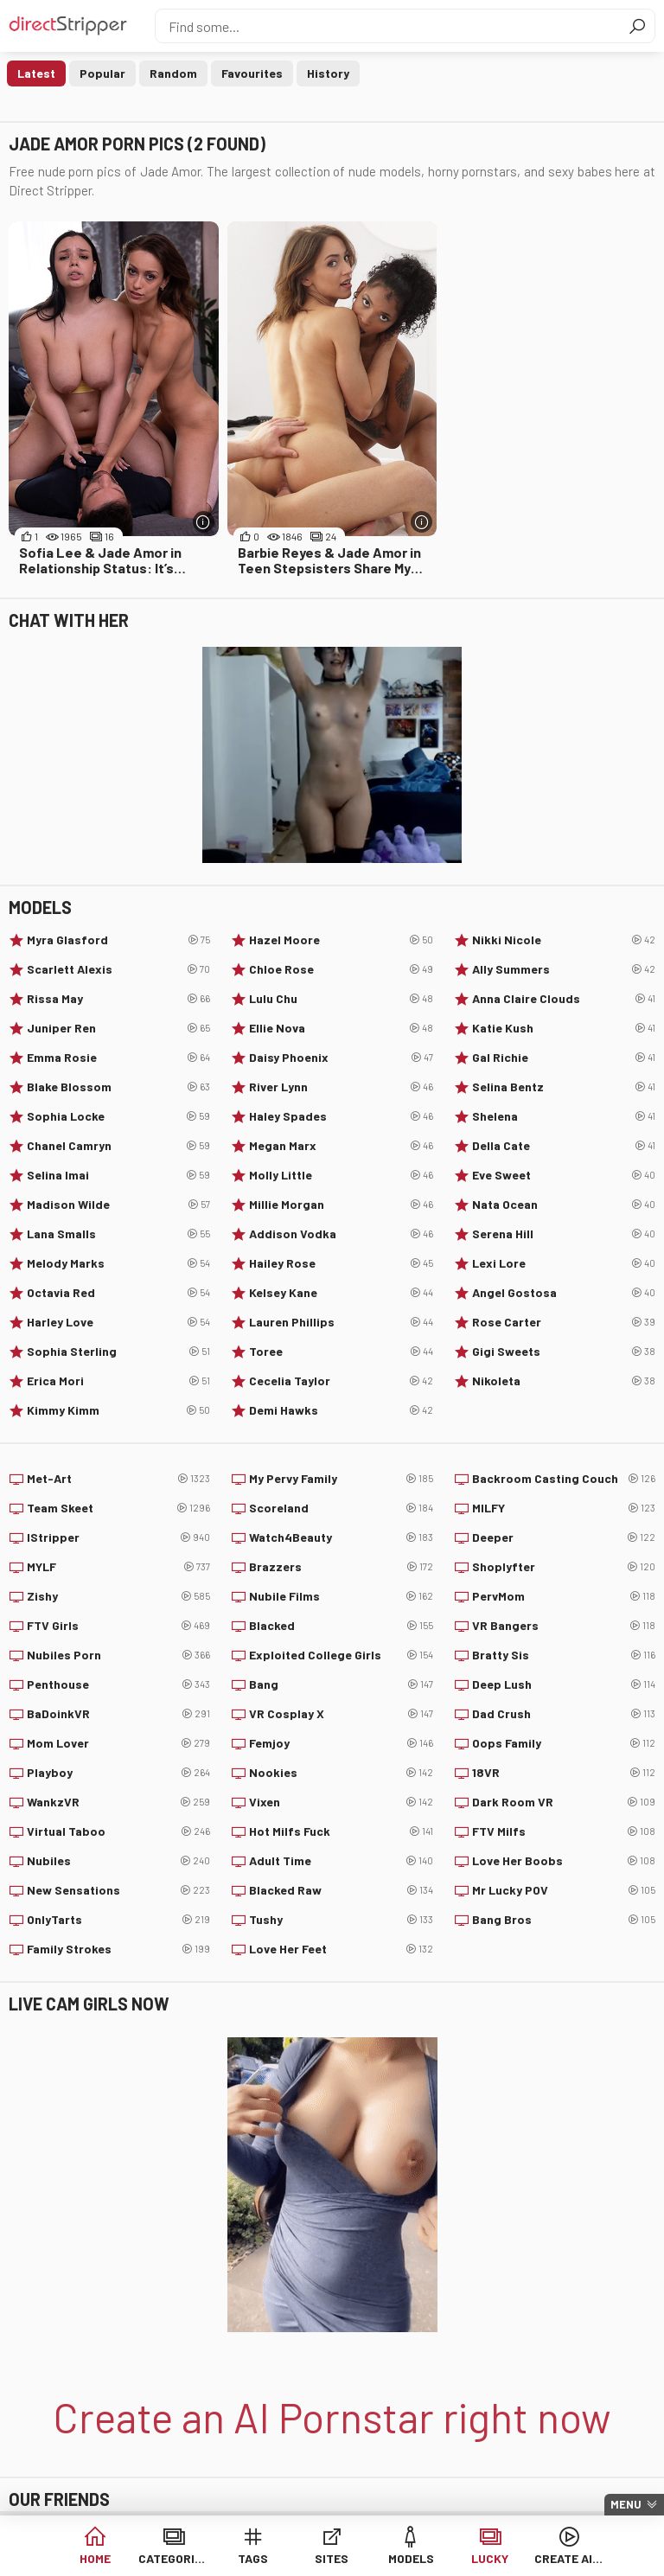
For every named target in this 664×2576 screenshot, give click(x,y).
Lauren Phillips (340, 1322)
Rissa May (118, 998)
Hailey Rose (340, 1263)
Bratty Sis (563, 1655)
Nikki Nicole (563, 940)
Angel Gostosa (563, 1292)
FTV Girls (118, 1625)
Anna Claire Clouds (563, 998)
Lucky (489, 2558)
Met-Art (118, 1478)
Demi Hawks (340, 1410)
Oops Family (563, 1743)
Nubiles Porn (118, 1655)
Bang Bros (563, 1919)
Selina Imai (118, 1175)
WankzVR (118, 1802)
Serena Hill (563, 1234)
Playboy (118, 1772)
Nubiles (118, 1861)
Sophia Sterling (118, 1351)
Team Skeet (118, 1508)
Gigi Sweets (563, 1351)
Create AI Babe (569, 2558)
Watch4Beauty (340, 1537)
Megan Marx (340, 1145)
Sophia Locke (118, 1116)
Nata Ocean (563, 1204)
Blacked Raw (340, 1890)
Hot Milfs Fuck (340, 1831)
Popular (102, 73)
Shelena (563, 1116)
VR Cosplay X (340, 1713)
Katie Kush (563, 1028)
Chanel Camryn (118, 1145)
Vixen (340, 1802)
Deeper (563, 1537)
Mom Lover (118, 1743)
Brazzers (340, 1566)
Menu (626, 2504)
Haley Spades (340, 1116)
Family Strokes (118, 1949)
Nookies (340, 1772)
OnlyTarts (118, 1919)
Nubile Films (340, 1596)
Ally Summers (563, 969)
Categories (173, 2558)
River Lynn (340, 1087)
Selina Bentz (563, 1087)
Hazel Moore (340, 940)
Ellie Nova (340, 1028)
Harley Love (118, 1322)
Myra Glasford (118, 940)
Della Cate (563, 1145)
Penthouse (118, 1684)
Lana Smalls (118, 1234)
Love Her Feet (340, 1949)
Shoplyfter (563, 1566)
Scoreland (340, 1508)
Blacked (340, 1625)
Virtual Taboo (118, 1831)
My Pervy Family (340, 1478)
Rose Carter (563, 1322)
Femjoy (340, 1743)
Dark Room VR (563, 1802)
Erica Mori (118, 1381)
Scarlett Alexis (118, 969)
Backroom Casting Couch (563, 1478)
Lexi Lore (563, 1263)
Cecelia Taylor (340, 1381)
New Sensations (118, 1890)
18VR (563, 1772)
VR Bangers (563, 1625)
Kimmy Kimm (118, 1410)
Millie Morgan (340, 1204)
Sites (331, 2558)
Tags (253, 2558)
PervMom (563, 1596)
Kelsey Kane (340, 1292)
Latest (36, 73)
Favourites (252, 73)
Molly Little (340, 1175)
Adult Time (340, 1861)
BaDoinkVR (118, 1713)
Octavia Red (118, 1292)
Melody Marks (118, 1263)
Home (95, 2558)
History (328, 73)
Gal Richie (563, 1057)
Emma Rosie (118, 1057)
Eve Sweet (563, 1175)
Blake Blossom (118, 1087)
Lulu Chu (340, 998)
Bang (340, 1684)
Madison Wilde (118, 1204)
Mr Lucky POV (563, 1890)
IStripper (118, 1537)
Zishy (118, 1596)
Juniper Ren (118, 1028)
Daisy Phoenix (340, 1057)
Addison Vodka (340, 1234)
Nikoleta (563, 1381)
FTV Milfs (563, 1831)
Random (173, 73)
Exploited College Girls (340, 1655)
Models (411, 2558)
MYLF (118, 1566)
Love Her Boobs (563, 1861)
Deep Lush (563, 1684)
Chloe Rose (340, 969)
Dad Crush (563, 1713)
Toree (340, 1351)
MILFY (563, 1508)
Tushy (340, 1919)
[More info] (203, 522)
